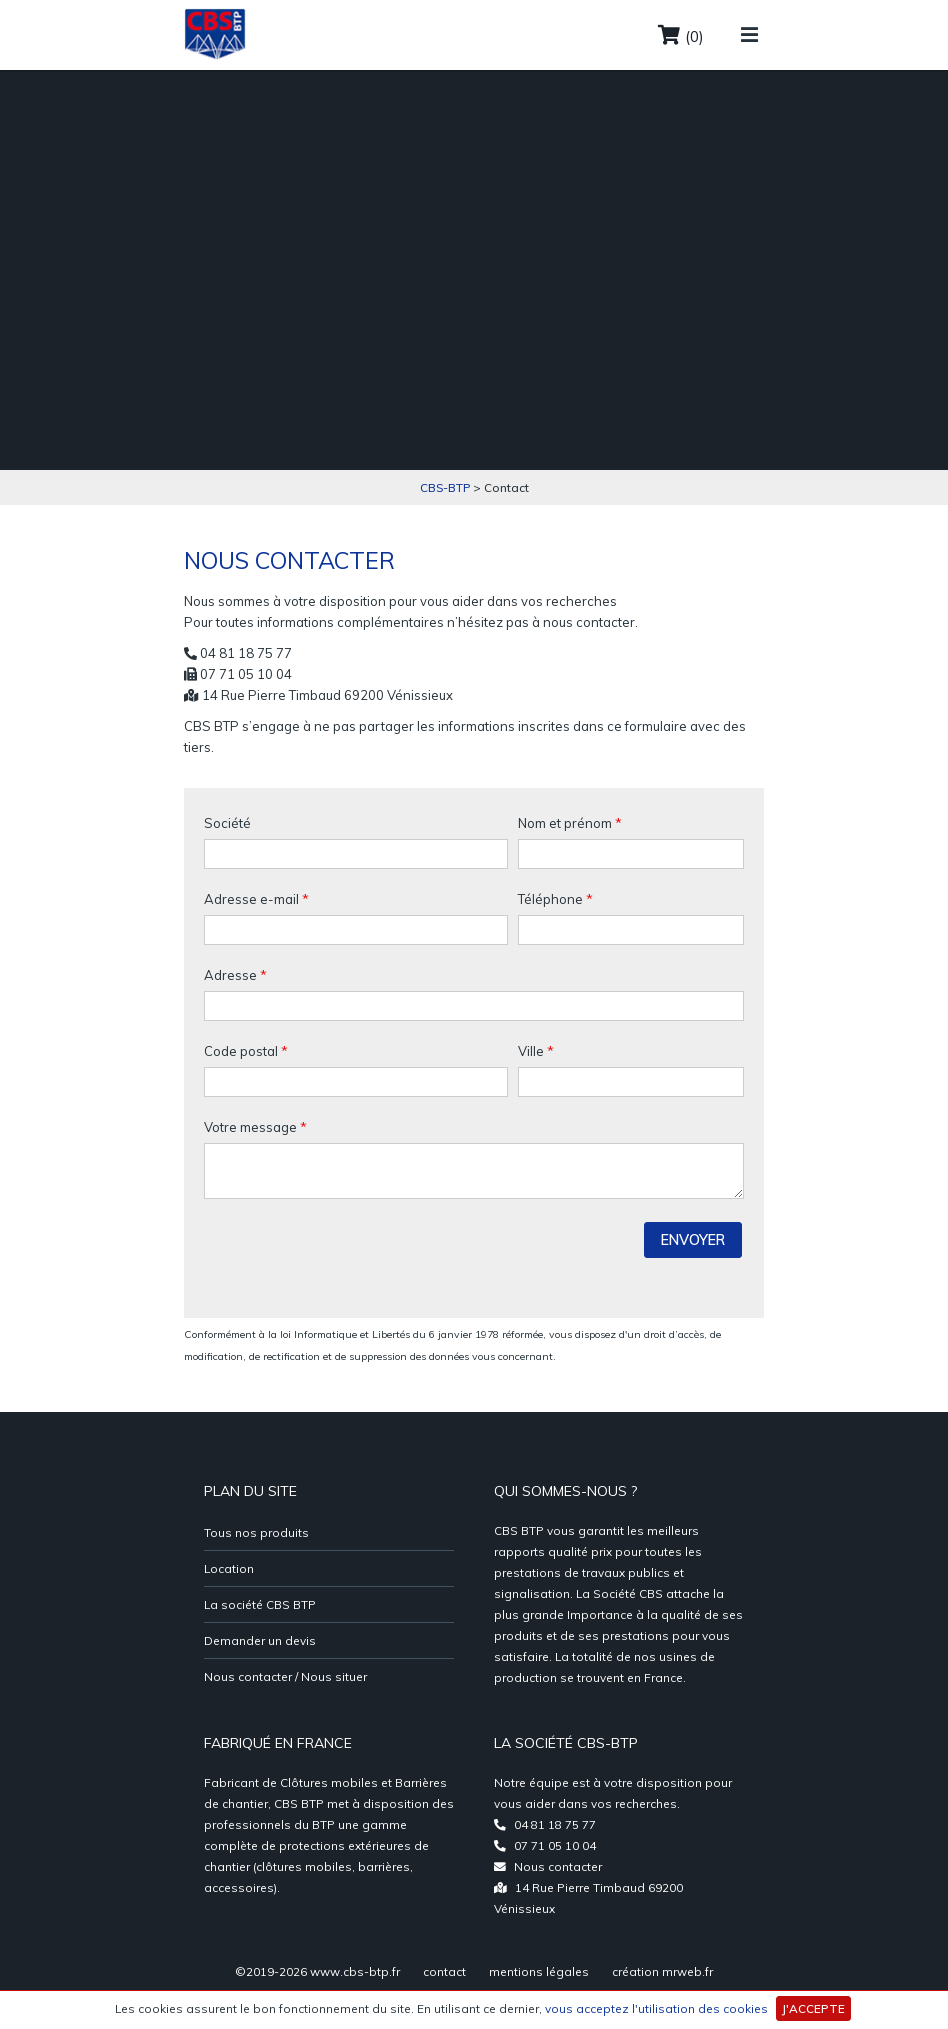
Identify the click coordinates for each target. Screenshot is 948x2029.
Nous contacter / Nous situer (285, 1676)
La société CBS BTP (260, 1604)
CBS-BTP (445, 487)
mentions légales (539, 1971)
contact (444, 1971)
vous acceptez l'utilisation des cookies (656, 2008)
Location (229, 1568)
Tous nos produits (256, 1532)
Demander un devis (260, 1640)
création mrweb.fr (662, 1971)
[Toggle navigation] (749, 24)
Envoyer (693, 1240)
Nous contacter (558, 1866)
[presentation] (356, 1259)
